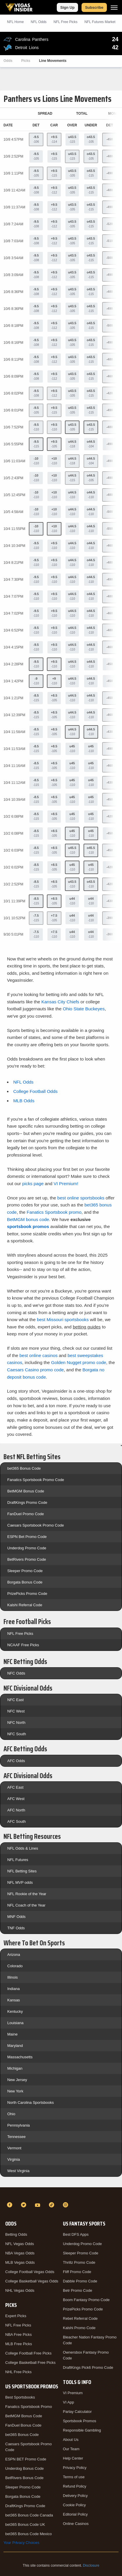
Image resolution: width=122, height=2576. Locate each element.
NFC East (15, 1700)
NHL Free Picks (18, 2372)
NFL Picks (65, 22)
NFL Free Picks (20, 1633)
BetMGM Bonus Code (25, 1491)
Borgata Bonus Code (25, 1582)
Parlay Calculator (77, 2411)
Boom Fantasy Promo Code (86, 2300)
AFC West (15, 1799)
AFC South (16, 1821)
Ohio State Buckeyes (84, 1008)
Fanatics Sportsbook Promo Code (35, 1480)
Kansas (13, 2000)
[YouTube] (38, 2204)
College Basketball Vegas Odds (31, 2281)
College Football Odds (35, 1091)
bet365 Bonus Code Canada (29, 2515)
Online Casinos (76, 2523)
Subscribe (94, 7)
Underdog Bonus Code (24, 2468)
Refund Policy (74, 2486)
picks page (33, 1183)
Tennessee (16, 2136)
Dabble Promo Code (80, 2281)
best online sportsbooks (81, 1197)
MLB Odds (23, 1100)
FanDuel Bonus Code (23, 2425)
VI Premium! (66, 1183)
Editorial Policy (75, 2514)
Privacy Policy (74, 2467)
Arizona (13, 1954)
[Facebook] (10, 2204)
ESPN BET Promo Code (25, 2459)
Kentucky (15, 2011)
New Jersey (17, 2080)
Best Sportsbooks (20, 2397)
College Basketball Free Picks (30, 2362)
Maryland (15, 2045)
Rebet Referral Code (80, 2318)
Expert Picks (15, 2316)
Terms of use (73, 2477)
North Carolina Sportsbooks (30, 2102)
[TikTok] (52, 2204)
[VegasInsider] (61, 2194)
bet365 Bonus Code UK (25, 2524)
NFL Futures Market (99, 22)
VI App (68, 2402)
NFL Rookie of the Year (26, 1894)
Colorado (15, 1966)
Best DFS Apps (76, 2234)
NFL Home (15, 22)
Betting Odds (16, 2234)
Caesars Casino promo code (35, 1369)
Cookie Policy (74, 2505)
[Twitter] (24, 2204)
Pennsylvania (18, 2125)
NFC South (16, 1734)
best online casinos (39, 1355)
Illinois (12, 1977)
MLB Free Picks (18, 2344)
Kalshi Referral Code (24, 1605)
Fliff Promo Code (77, 2272)
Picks (25, 61)
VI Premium (73, 2393)
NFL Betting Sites (22, 1871)
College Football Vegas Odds (29, 2272)
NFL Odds (39, 22)
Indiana (13, 1988)
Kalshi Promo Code (79, 2328)
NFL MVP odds (20, 1882)
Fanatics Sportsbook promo (54, 1212)
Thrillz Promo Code (79, 2262)
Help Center (73, 2458)
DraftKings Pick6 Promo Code (88, 2367)
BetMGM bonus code (28, 1219)
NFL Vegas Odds (19, 2244)
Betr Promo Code (77, 2290)
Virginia (13, 2159)
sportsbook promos (28, 1226)
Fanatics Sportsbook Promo (28, 2406)
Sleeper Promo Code (25, 1571)
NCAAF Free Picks (23, 1645)
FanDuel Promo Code (25, 1514)
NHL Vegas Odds (19, 2290)
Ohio (11, 2114)
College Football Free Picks (28, 2353)
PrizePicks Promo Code (27, 1593)
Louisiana (15, 2023)
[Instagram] (66, 2204)
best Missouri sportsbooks (63, 1319)
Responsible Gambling (82, 2430)
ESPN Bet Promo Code (27, 1536)
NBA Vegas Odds (19, 2253)
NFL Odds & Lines (22, 1848)
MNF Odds (16, 1916)
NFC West (16, 1711)
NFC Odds (16, 1673)
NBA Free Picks (18, 2334)
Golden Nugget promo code (78, 1362)
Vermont (14, 2148)
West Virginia (18, 2171)
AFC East (15, 1787)
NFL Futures (17, 1860)
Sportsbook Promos (79, 2421)
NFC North (16, 1722)
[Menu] (114, 7)
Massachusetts (20, 2057)
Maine (12, 2034)
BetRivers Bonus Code (24, 2478)
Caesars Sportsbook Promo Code (35, 1525)
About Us (70, 2439)
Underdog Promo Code (26, 1548)
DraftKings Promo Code (27, 1502)
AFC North (16, 1810)
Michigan (14, 2068)
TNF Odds (16, 1928)
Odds (8, 61)
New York (15, 2091)
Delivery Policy (75, 2495)
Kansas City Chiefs (60, 1001)
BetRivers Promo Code (26, 1559)
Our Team (71, 2449)
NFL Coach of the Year (26, 1905)
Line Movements (52, 61)
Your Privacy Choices (21, 2542)
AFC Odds (16, 1761)
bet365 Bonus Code (24, 1468)
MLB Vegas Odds (20, 2262)
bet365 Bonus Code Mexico (28, 2534)
